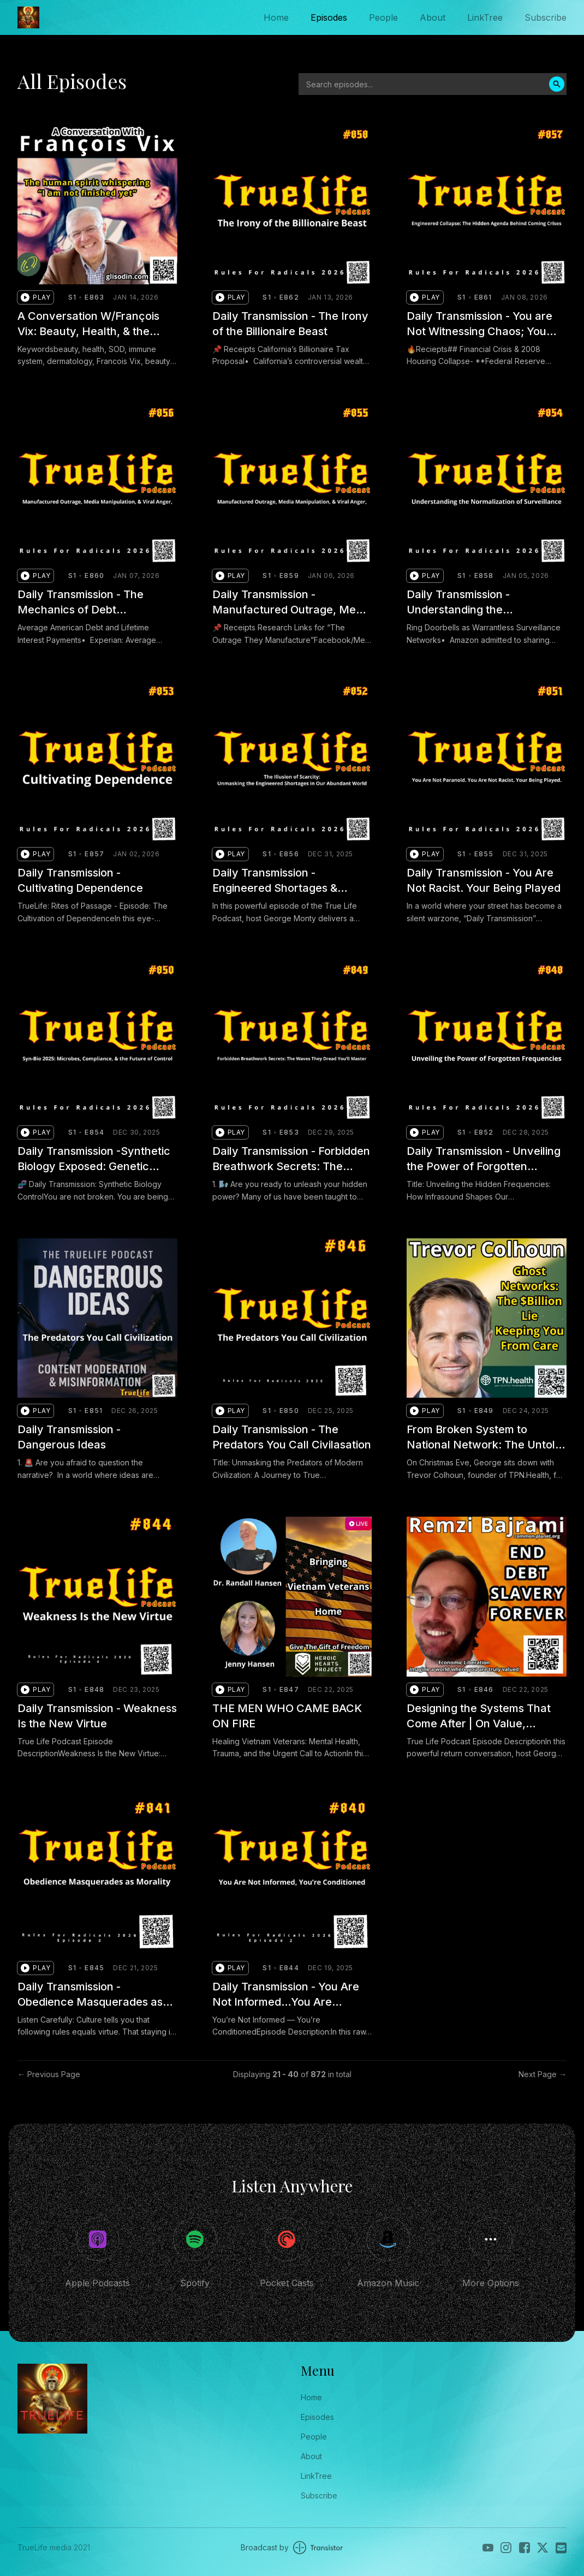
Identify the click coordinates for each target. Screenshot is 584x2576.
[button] (35, 297)
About (432, 17)
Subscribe (546, 17)
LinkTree (485, 17)
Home (276, 17)
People (383, 17)
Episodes (329, 17)
